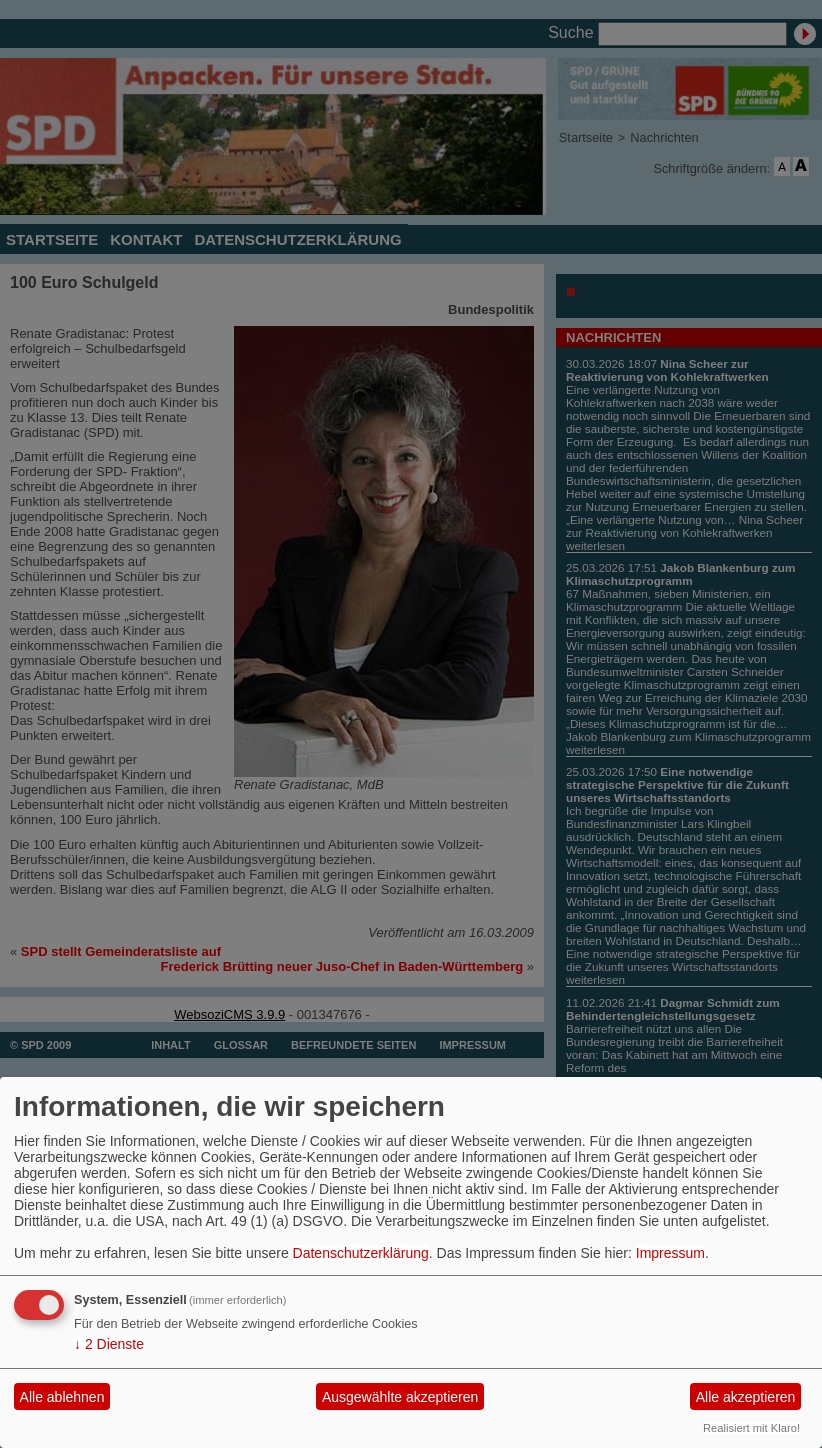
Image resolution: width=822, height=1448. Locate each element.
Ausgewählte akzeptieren (400, 1397)
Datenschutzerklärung (361, 1253)
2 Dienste (109, 1344)
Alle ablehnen (62, 1397)
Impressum (670, 1253)
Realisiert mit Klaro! (751, 1428)
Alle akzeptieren (746, 1397)
